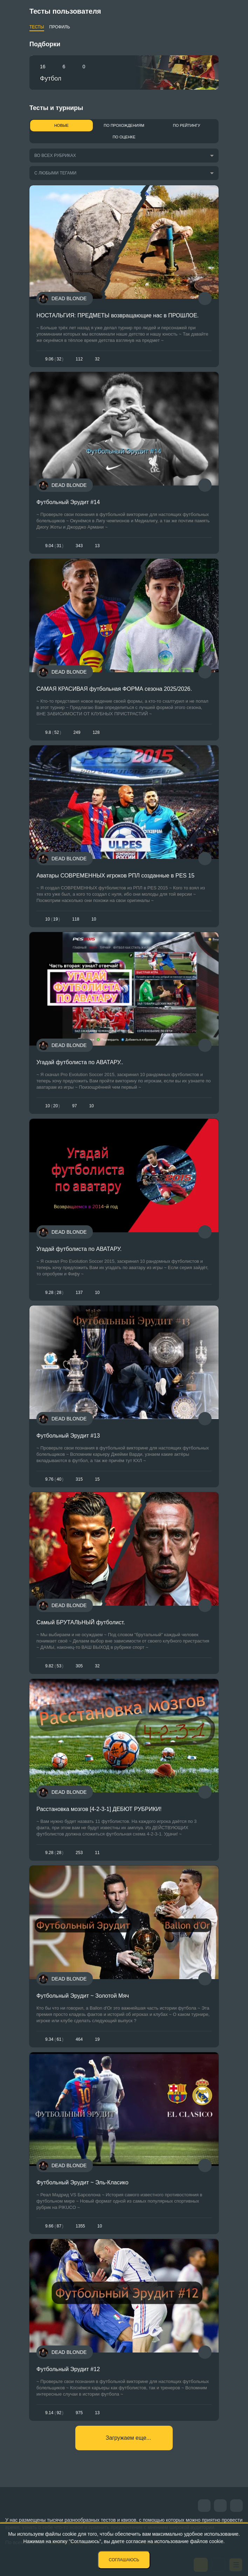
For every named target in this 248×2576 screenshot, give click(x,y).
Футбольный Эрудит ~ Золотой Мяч (82, 1996)
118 (75, 919)
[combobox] (121, 156)
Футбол (50, 78)
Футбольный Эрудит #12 (68, 2369)
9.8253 (54, 1666)
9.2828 (54, 1292)
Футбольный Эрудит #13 (68, 1436)
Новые (61, 125)
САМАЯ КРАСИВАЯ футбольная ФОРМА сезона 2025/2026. (114, 689)
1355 (80, 2226)
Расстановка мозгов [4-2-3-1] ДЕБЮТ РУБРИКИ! (98, 1809)
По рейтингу (186, 125)
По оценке (123, 137)
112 (79, 359)
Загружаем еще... (128, 2438)
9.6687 (54, 2226)
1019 (52, 919)
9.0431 (54, 545)
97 (74, 1105)
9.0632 (54, 359)
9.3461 (54, 2039)
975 (79, 2412)
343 (79, 545)
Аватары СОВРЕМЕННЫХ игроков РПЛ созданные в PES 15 (115, 876)
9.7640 (54, 1479)
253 (79, 1852)
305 (79, 1666)
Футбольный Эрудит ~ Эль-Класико (82, 2182)
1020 (52, 1105)
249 (76, 732)
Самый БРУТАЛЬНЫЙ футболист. (80, 1622)
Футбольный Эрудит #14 (68, 502)
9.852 (53, 732)
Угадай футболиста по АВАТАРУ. (79, 1249)
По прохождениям (124, 125)
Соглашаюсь (124, 2559)
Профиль (59, 27)
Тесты (36, 27)
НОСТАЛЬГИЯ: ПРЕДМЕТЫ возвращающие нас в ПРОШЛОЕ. (117, 315)
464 (79, 2039)
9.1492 (54, 2412)
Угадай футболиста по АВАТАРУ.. (79, 1062)
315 (79, 1479)
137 (79, 1292)
